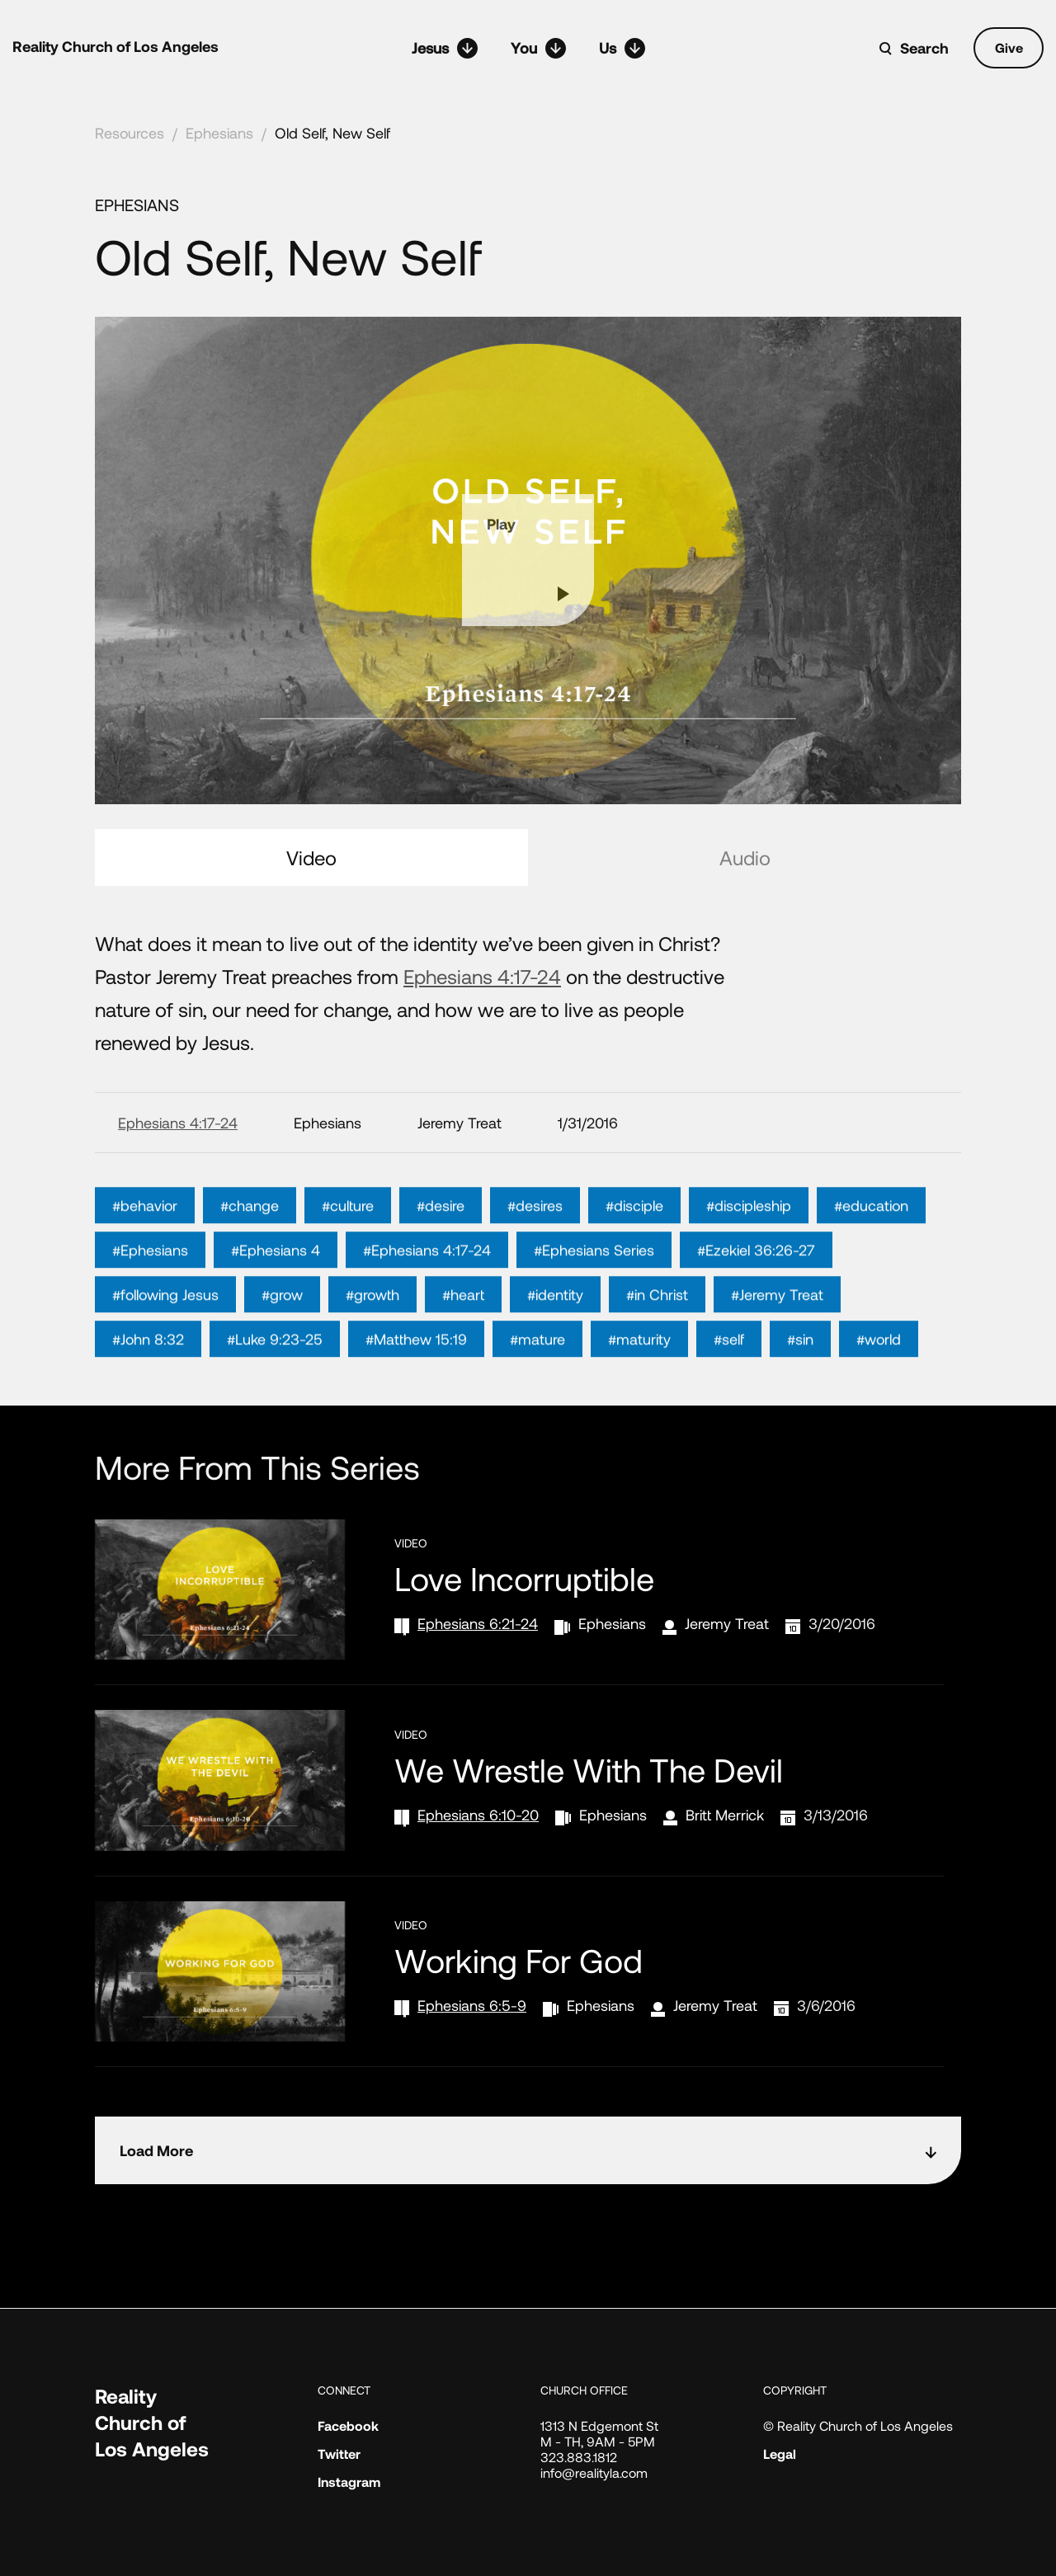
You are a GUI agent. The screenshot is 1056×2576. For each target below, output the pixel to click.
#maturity (639, 1388)
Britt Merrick (725, 1815)
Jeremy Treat (727, 1623)
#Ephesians (150, 1299)
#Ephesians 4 (275, 1299)
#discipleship (748, 1255)
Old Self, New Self (332, 133)
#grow (282, 1344)
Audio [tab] (745, 857)
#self (729, 1388)
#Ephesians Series (594, 1299)
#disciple (634, 1255)
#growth (372, 1344)
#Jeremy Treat (777, 1344)
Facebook (348, 2425)
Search (924, 48)
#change (249, 1255)
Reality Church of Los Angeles (115, 46)
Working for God (518, 1960)
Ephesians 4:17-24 (482, 976)
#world (878, 1388)
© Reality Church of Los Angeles (858, 2425)
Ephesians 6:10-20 (478, 1815)
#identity (555, 1344)
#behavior (144, 1255)
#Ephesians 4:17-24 (427, 1299)
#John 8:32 (148, 1388)
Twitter (339, 2453)
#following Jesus (165, 1344)
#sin (800, 1388)
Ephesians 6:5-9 (471, 2005)
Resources (129, 133)
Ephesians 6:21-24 (477, 1623)
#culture (348, 1255)
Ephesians (219, 133)
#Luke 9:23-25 (275, 1388)
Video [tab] (311, 857)
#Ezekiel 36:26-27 (756, 1299)
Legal (779, 2453)
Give (1009, 47)
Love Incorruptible (524, 1578)
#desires (535, 1255)
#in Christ (657, 1344)
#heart (463, 1344)
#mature (537, 1388)
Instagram (349, 2481)
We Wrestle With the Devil (588, 1769)
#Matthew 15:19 (416, 1388)
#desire (440, 1255)
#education (871, 1255)
